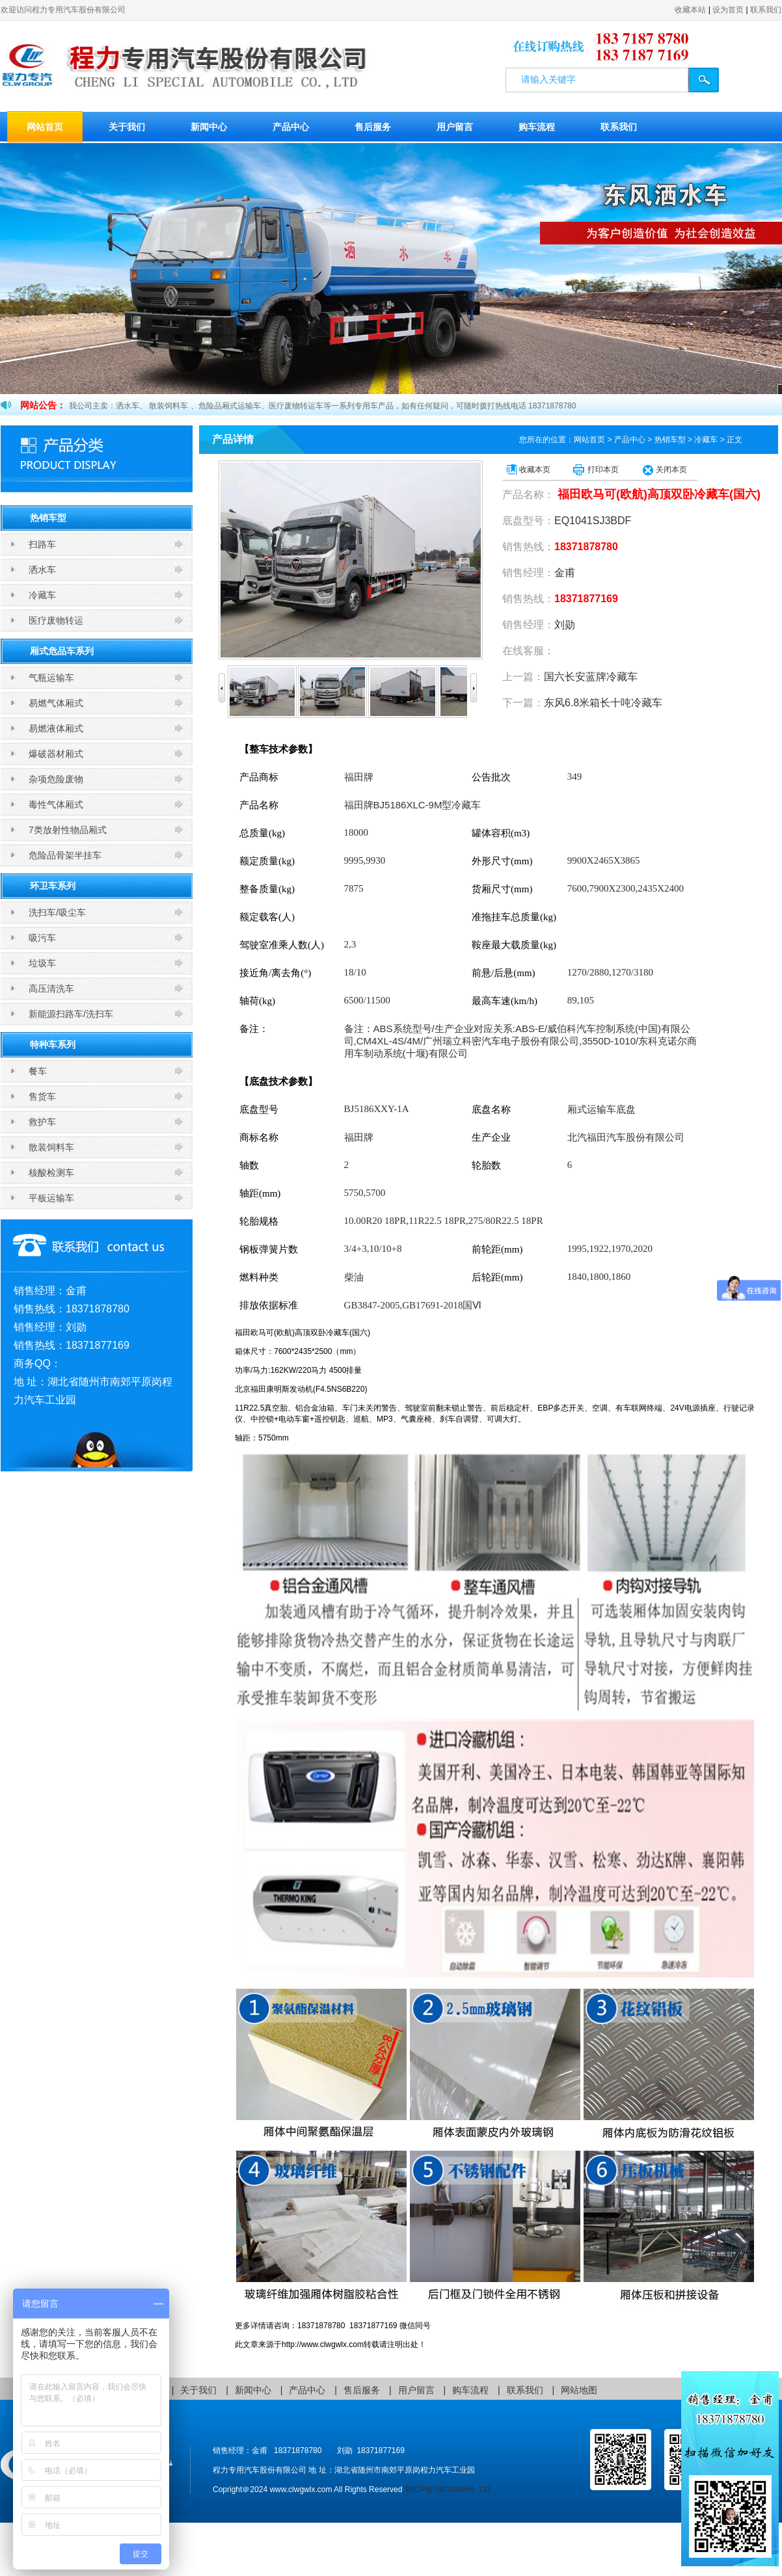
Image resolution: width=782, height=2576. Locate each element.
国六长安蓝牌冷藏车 (591, 676)
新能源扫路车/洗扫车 (71, 1014)
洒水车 (42, 569)
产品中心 (291, 127)
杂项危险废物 (56, 779)
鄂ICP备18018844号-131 (448, 2489)
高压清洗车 (51, 988)
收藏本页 (534, 469)
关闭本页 (671, 469)
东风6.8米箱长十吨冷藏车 (603, 702)
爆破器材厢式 (56, 754)
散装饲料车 (51, 1147)
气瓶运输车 (51, 677)
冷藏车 (42, 595)
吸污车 (42, 938)
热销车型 (48, 517)
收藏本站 (690, 9)
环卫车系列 (52, 886)
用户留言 (455, 127)
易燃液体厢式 (56, 728)
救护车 (42, 1122)
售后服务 (373, 127)
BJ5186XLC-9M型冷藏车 (412, 804)
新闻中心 (209, 127)
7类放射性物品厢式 (68, 830)
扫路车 (42, 544)
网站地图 (579, 2390)
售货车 (42, 1096)
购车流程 (537, 127)
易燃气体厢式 (56, 703)
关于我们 (127, 127)
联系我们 (765, 9)
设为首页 (728, 9)
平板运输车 (51, 1198)
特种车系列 (52, 1044)
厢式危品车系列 (62, 651)
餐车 (38, 1071)
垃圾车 (42, 963)
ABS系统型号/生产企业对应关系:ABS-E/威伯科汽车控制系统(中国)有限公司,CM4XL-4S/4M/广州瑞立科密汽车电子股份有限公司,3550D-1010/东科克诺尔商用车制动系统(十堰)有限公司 (520, 1041)
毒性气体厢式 (56, 804)
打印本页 (603, 469)
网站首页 (45, 127)
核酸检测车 (51, 1172)
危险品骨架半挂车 (65, 855)
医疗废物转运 (56, 620)
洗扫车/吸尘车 (57, 912)
